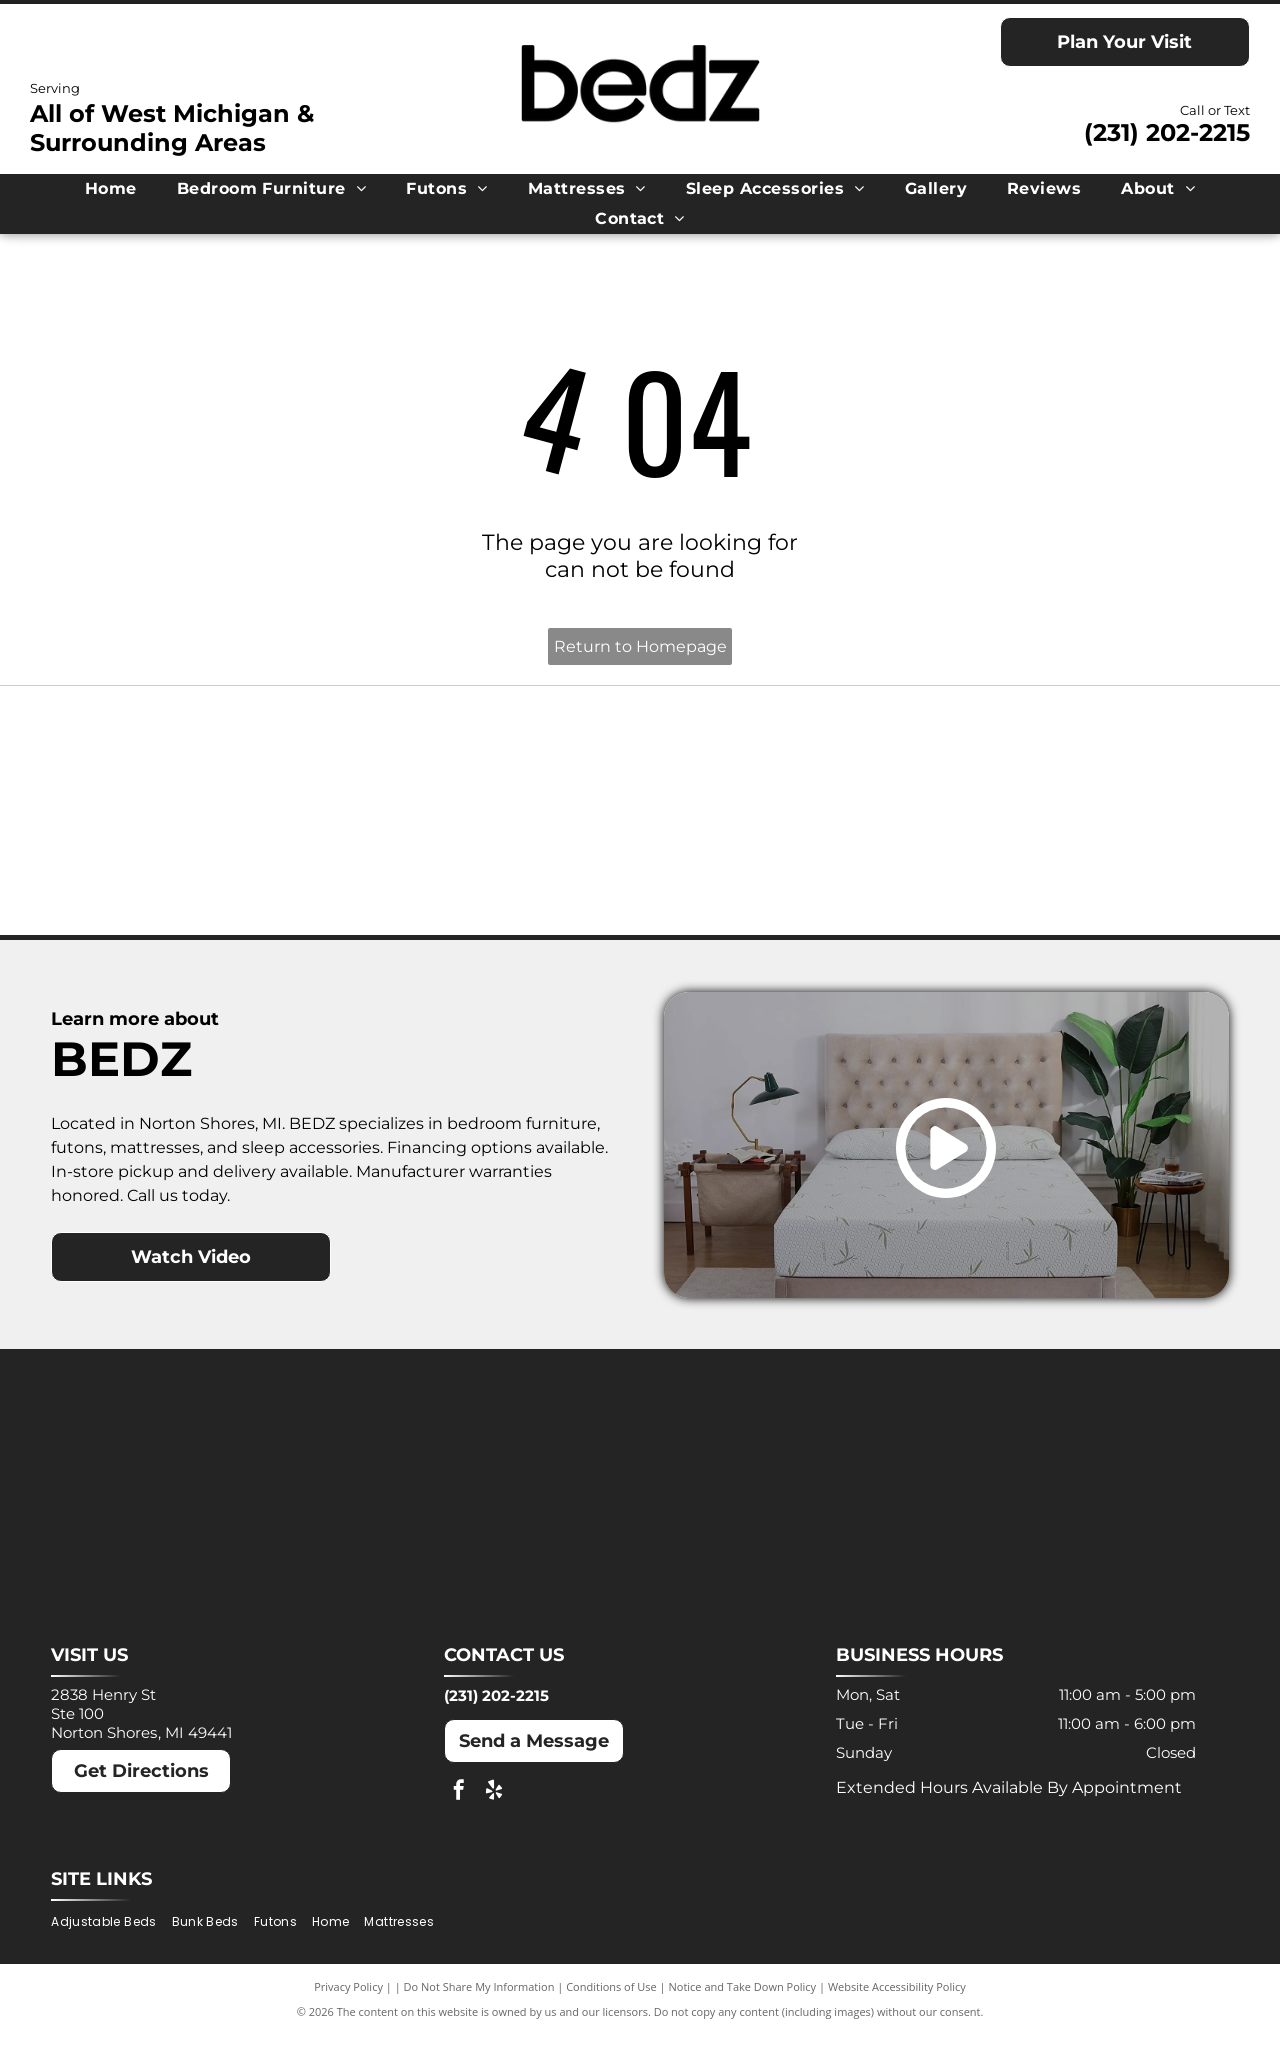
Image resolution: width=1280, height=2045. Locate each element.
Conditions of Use (611, 1997)
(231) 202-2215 (1167, 132)
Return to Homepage (640, 646)
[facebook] (459, 1804)
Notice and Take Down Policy (743, 1997)
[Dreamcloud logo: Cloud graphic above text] (493, 758)
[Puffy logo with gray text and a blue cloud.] (493, 874)
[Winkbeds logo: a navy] (786, 874)
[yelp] (494, 1804)
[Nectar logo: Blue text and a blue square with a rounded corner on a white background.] (199, 874)
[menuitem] (111, 188)
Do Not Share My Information (479, 1997)
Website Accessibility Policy (897, 1997)
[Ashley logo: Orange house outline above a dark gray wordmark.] (199, 758)
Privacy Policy (348, 1997)
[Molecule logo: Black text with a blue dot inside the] (1079, 758)
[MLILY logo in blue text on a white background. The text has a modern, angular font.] (786, 758)
